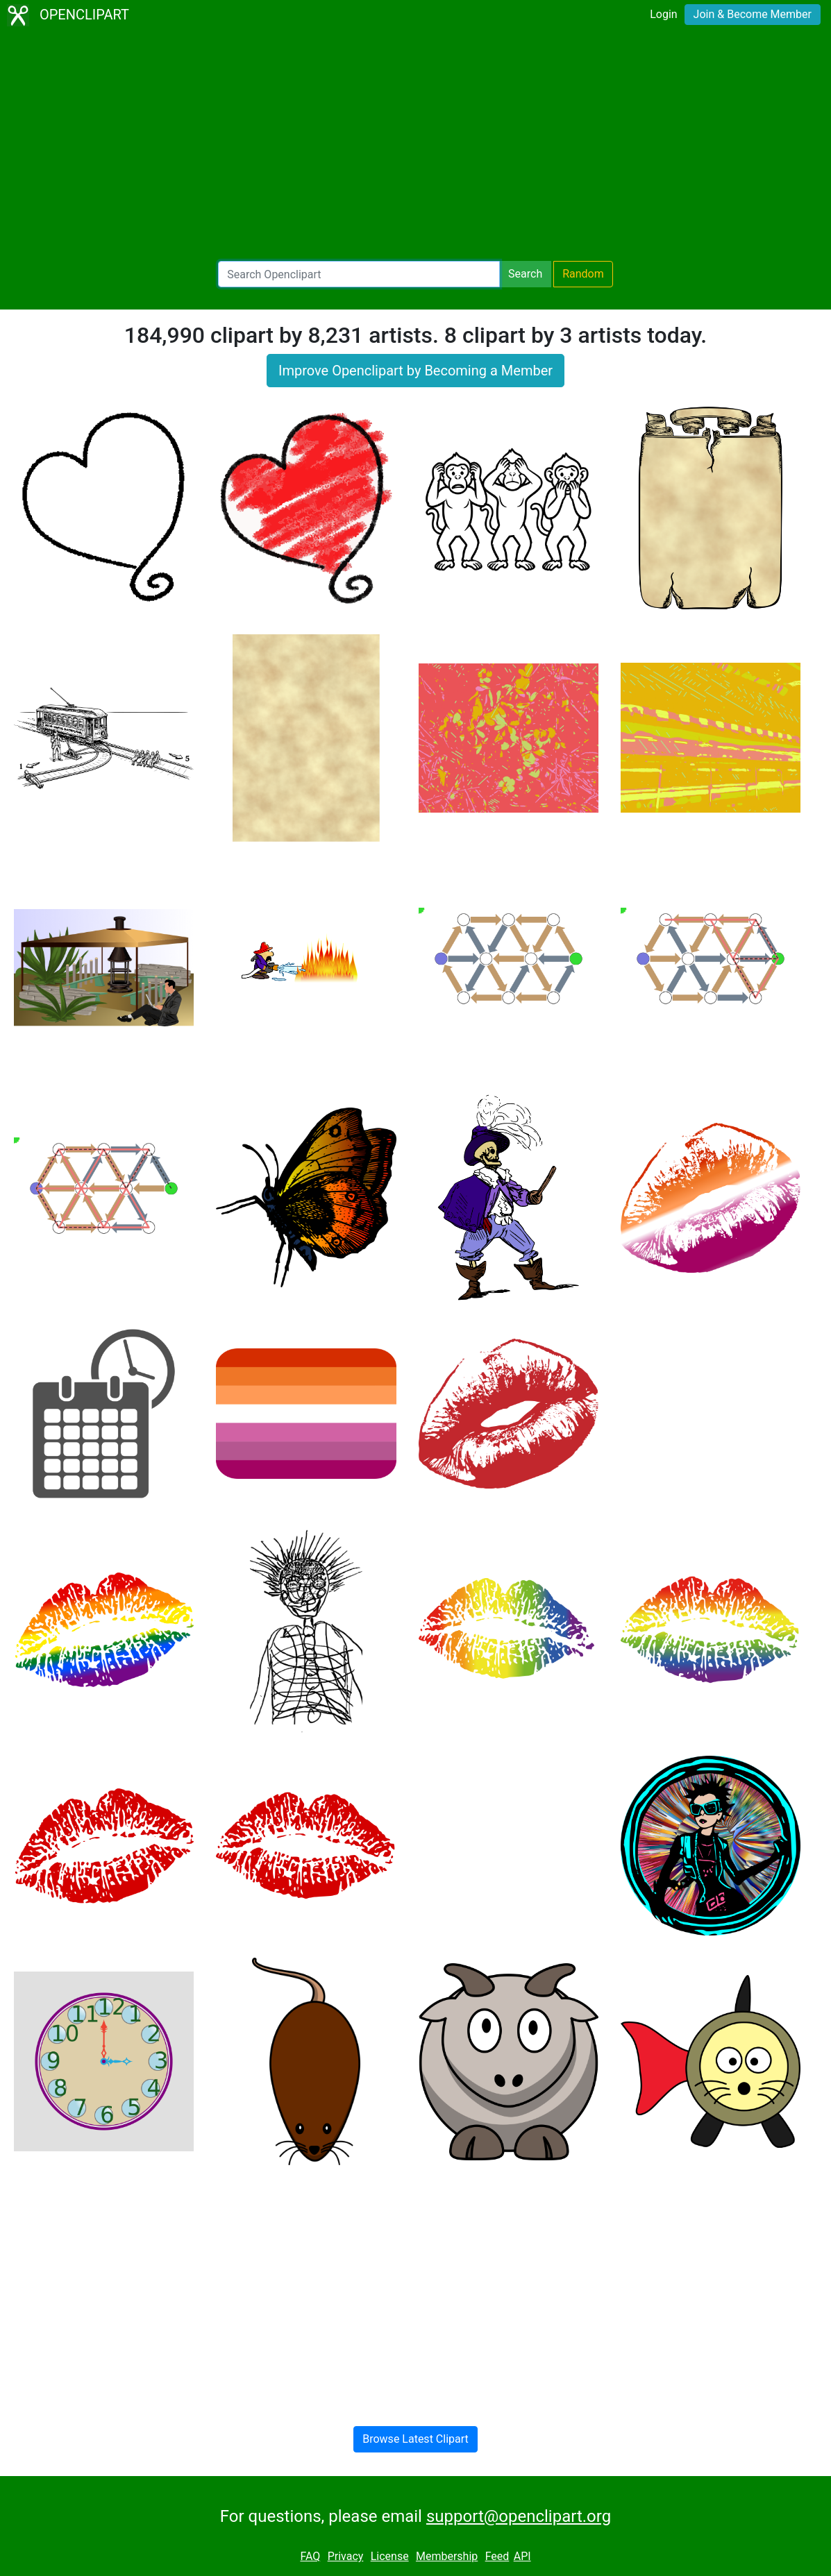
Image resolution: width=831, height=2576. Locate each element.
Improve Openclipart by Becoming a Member (415, 370)
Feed (497, 2556)
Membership (447, 2556)
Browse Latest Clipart (415, 2439)
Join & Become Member (753, 14)
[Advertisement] (415, 146)
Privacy (346, 2556)
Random (583, 273)
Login (663, 14)
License (390, 2556)
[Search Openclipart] (359, 274)
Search (525, 273)
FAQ (310, 2556)
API (522, 2556)
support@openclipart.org (518, 2516)
